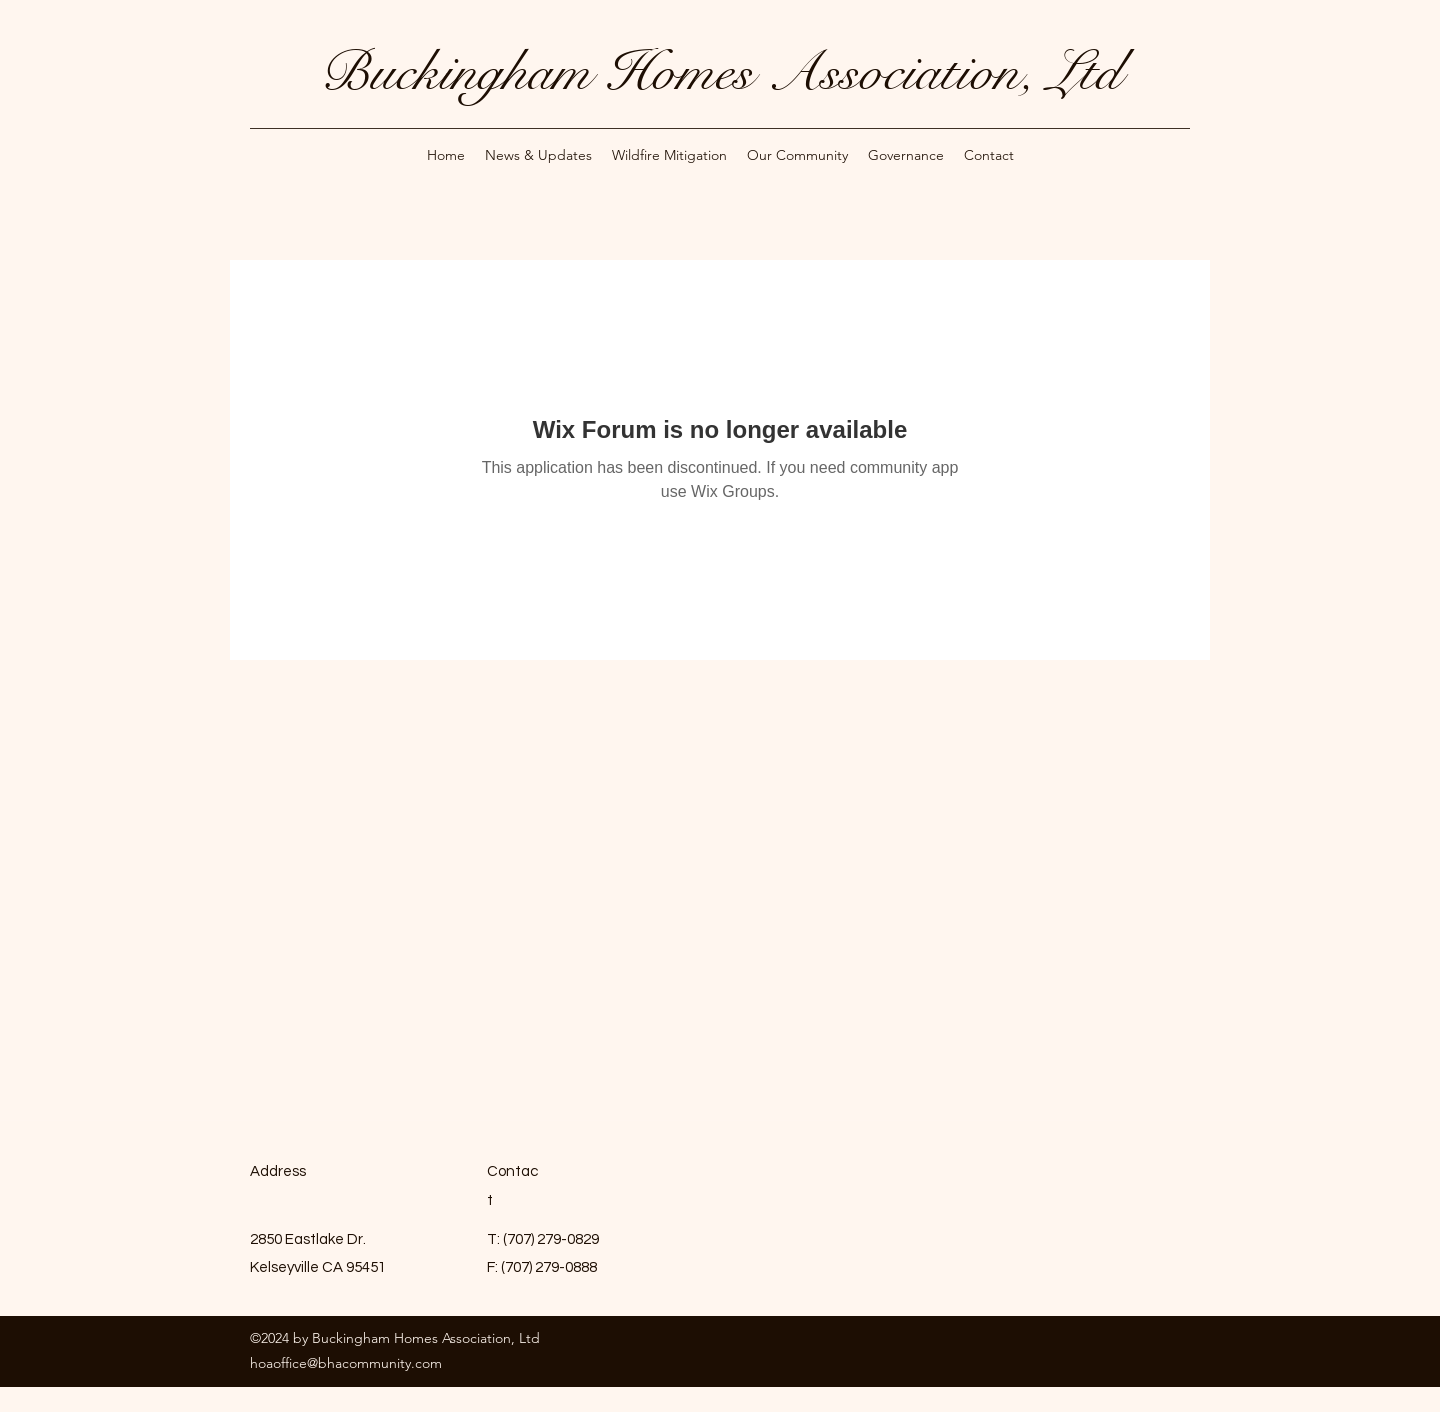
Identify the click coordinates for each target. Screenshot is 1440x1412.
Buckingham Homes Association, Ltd (720, 72)
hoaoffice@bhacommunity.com (346, 1363)
